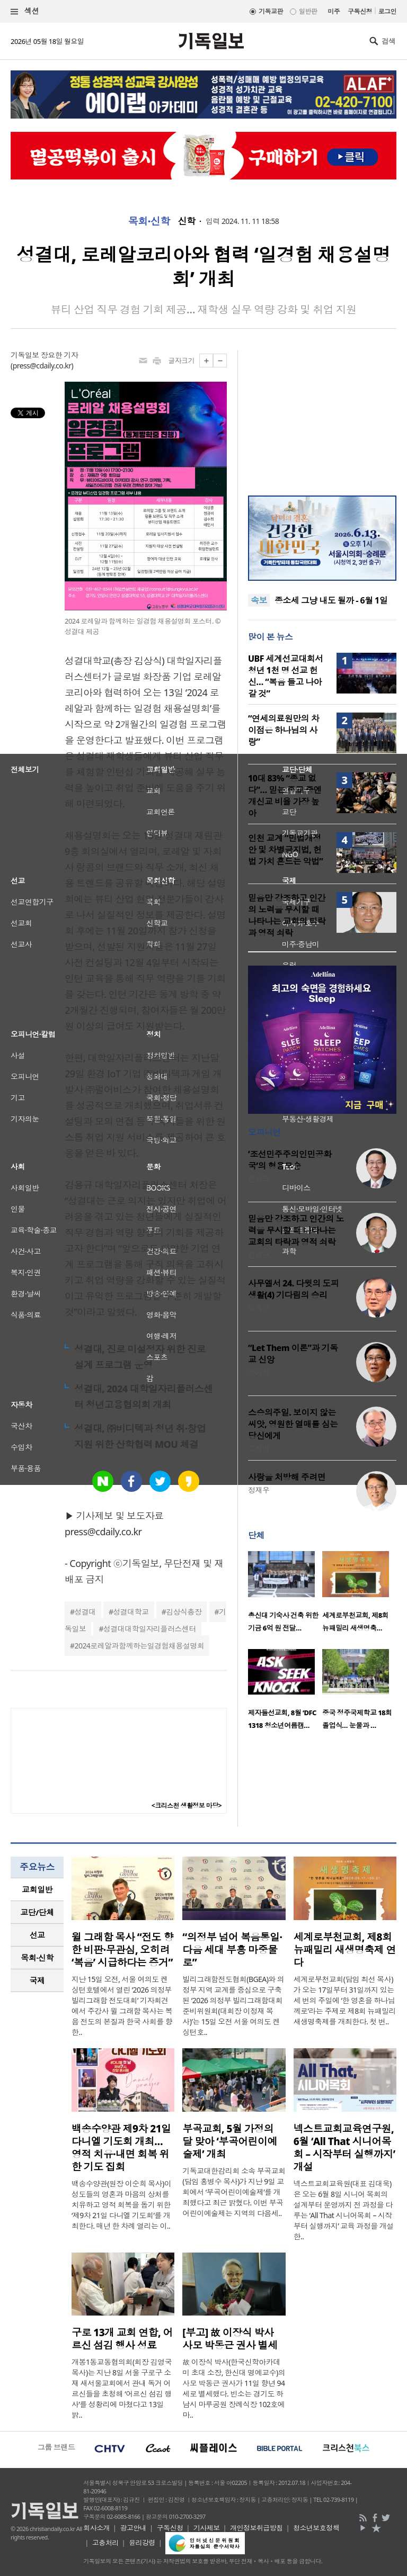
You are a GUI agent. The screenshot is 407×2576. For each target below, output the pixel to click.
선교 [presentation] (37, 1935)
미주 (334, 11)
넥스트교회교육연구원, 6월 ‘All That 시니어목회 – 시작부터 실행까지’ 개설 (344, 2148)
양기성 (258, 1372)
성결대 (84, 1612)
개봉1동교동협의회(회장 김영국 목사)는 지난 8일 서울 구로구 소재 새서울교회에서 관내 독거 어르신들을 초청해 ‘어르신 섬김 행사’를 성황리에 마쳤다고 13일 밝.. (122, 2388)
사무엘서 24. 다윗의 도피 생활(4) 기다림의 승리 (293, 1289)
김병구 (258, 1255)
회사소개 (96, 2528)
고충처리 (105, 2542)
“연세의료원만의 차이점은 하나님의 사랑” (283, 730)
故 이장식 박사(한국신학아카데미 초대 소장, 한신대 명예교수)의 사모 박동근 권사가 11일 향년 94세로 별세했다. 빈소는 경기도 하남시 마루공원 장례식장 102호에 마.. (233, 2388)
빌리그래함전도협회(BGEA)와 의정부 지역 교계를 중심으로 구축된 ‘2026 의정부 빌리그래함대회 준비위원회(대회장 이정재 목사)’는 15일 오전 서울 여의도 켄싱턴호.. (233, 2005)
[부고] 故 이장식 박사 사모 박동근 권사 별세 (229, 2339)
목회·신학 (149, 221)
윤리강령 (142, 2542)
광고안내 (133, 2528)
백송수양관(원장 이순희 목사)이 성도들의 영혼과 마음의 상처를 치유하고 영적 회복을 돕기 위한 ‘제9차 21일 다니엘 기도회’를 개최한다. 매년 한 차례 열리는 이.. (121, 2204)
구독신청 (360, 11)
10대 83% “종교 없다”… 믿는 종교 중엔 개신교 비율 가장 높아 (285, 795)
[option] (285, 1594)
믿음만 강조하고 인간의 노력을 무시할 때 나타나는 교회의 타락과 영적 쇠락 (286, 915)
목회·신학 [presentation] (37, 1957)
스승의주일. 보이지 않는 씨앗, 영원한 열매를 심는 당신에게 (293, 1424)
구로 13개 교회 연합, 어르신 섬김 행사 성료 (122, 2339)
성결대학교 (130, 1612)
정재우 (258, 1490)
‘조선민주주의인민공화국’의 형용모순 (290, 1160)
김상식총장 (183, 1612)
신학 (187, 221)
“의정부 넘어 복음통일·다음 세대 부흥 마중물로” (232, 1949)
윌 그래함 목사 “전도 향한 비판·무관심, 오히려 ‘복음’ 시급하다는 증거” (122, 1949)
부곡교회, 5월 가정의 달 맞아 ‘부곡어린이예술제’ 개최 (229, 2141)
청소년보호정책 (316, 2528)
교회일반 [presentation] (37, 1889)
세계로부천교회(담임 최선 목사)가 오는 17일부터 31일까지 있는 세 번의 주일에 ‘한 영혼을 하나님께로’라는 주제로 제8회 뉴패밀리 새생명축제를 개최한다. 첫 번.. (345, 2000)
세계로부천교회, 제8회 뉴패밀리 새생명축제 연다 (345, 1949)
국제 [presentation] (37, 1980)
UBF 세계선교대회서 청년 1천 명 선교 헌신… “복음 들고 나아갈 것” (285, 676)
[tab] (37, 1889)
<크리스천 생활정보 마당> (187, 1805)
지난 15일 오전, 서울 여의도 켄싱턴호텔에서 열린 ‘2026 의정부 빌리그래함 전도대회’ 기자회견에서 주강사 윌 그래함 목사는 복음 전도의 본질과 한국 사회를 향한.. (122, 2005)
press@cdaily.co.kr (42, 366)
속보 (259, 600)
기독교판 (271, 11)
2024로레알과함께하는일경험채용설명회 (139, 1646)
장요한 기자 (59, 355)
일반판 (308, 11)
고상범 (258, 1449)
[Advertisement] (322, 416)
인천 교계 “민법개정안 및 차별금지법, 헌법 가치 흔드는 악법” (285, 849)
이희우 (258, 1308)
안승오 (258, 1179)
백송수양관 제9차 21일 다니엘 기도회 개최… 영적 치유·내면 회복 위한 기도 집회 (121, 2148)
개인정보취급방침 (256, 2528)
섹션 (25, 11)
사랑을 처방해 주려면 (286, 1477)
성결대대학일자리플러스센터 (149, 1629)
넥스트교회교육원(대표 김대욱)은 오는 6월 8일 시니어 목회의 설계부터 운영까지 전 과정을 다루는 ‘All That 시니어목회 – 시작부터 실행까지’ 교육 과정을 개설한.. (344, 2209)
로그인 (387, 11)
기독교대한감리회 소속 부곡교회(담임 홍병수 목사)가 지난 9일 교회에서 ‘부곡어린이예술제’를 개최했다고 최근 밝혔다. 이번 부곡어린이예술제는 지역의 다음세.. (233, 2192)
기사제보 (206, 2528)
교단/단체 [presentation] (37, 1912)
